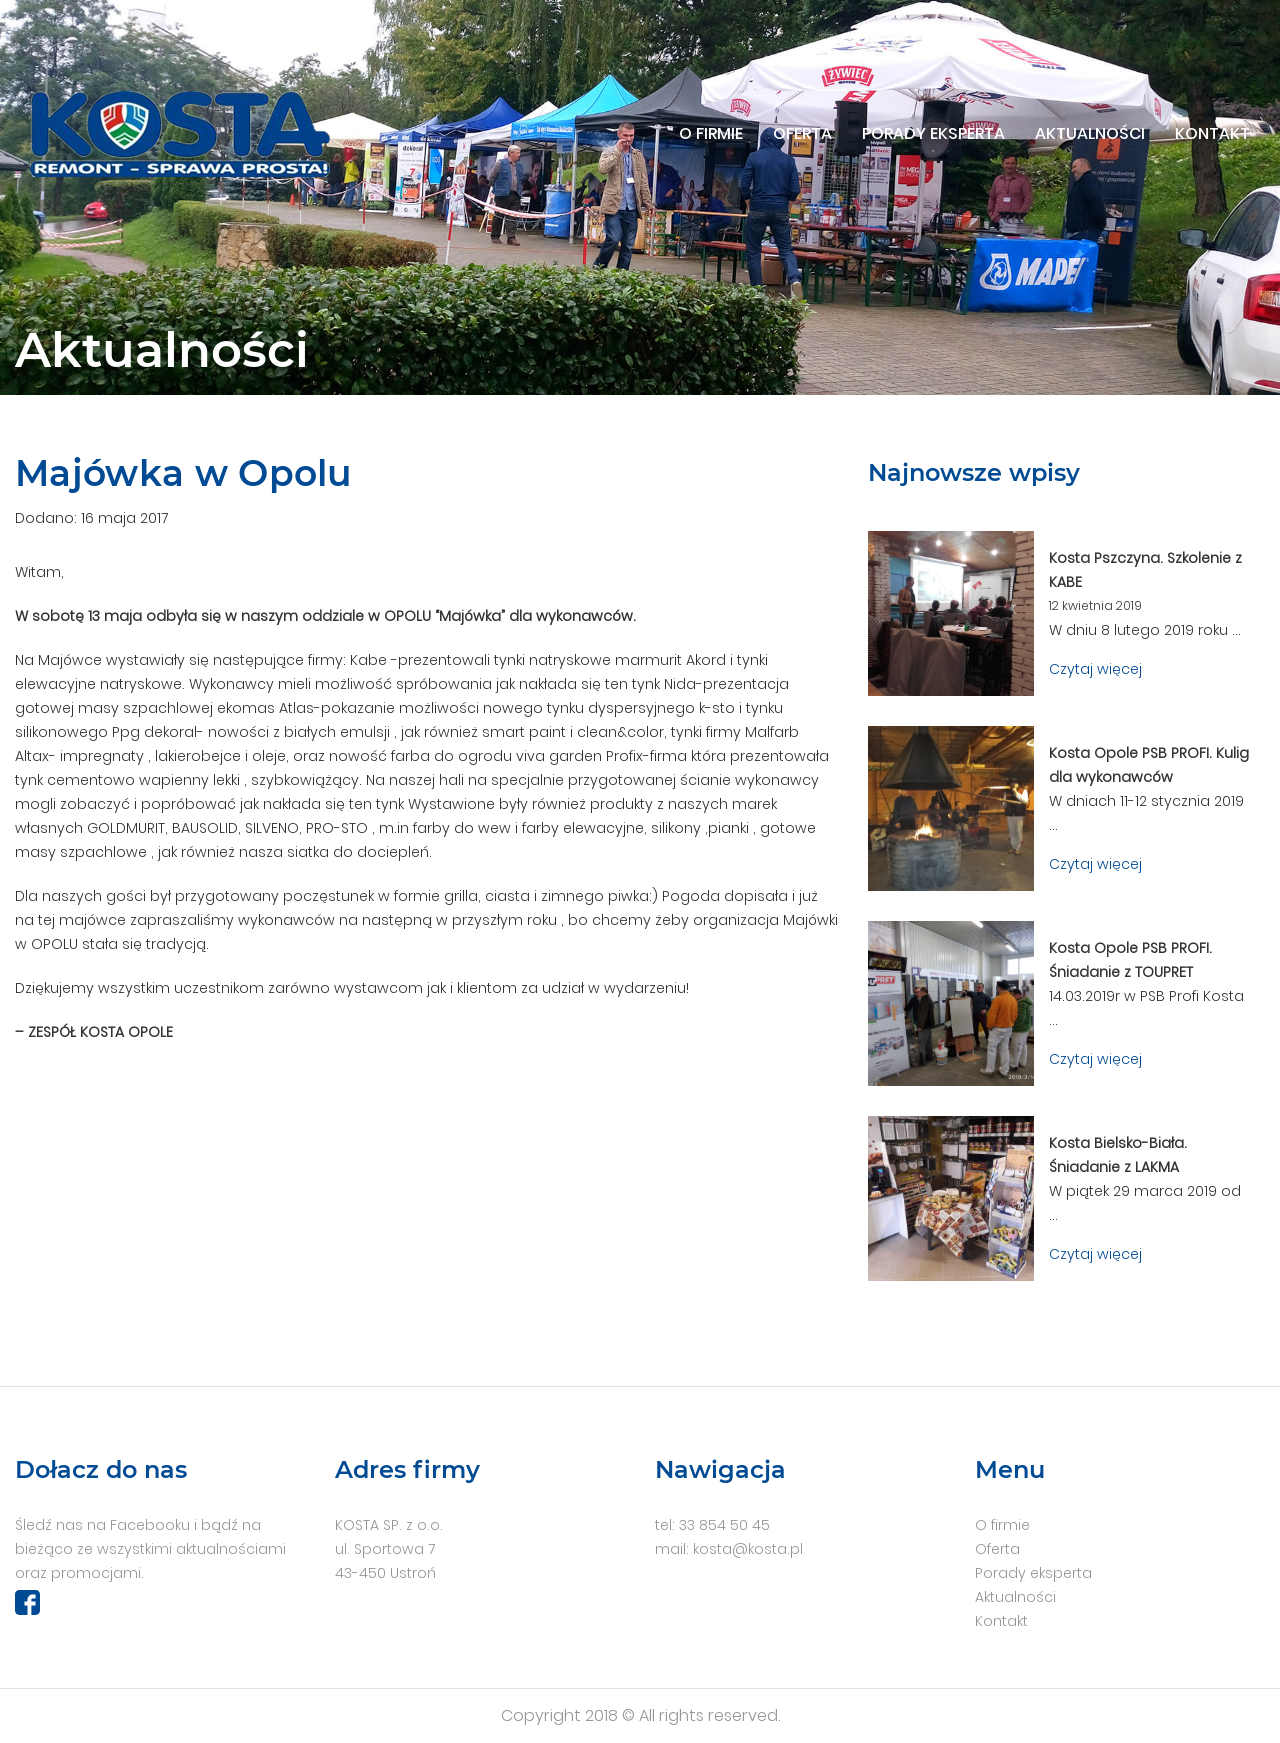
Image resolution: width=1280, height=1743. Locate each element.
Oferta (802, 133)
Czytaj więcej (1095, 669)
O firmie (711, 133)
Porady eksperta (933, 133)
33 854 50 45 (724, 1525)
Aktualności (1090, 133)
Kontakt (1212, 133)
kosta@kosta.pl (748, 1549)
